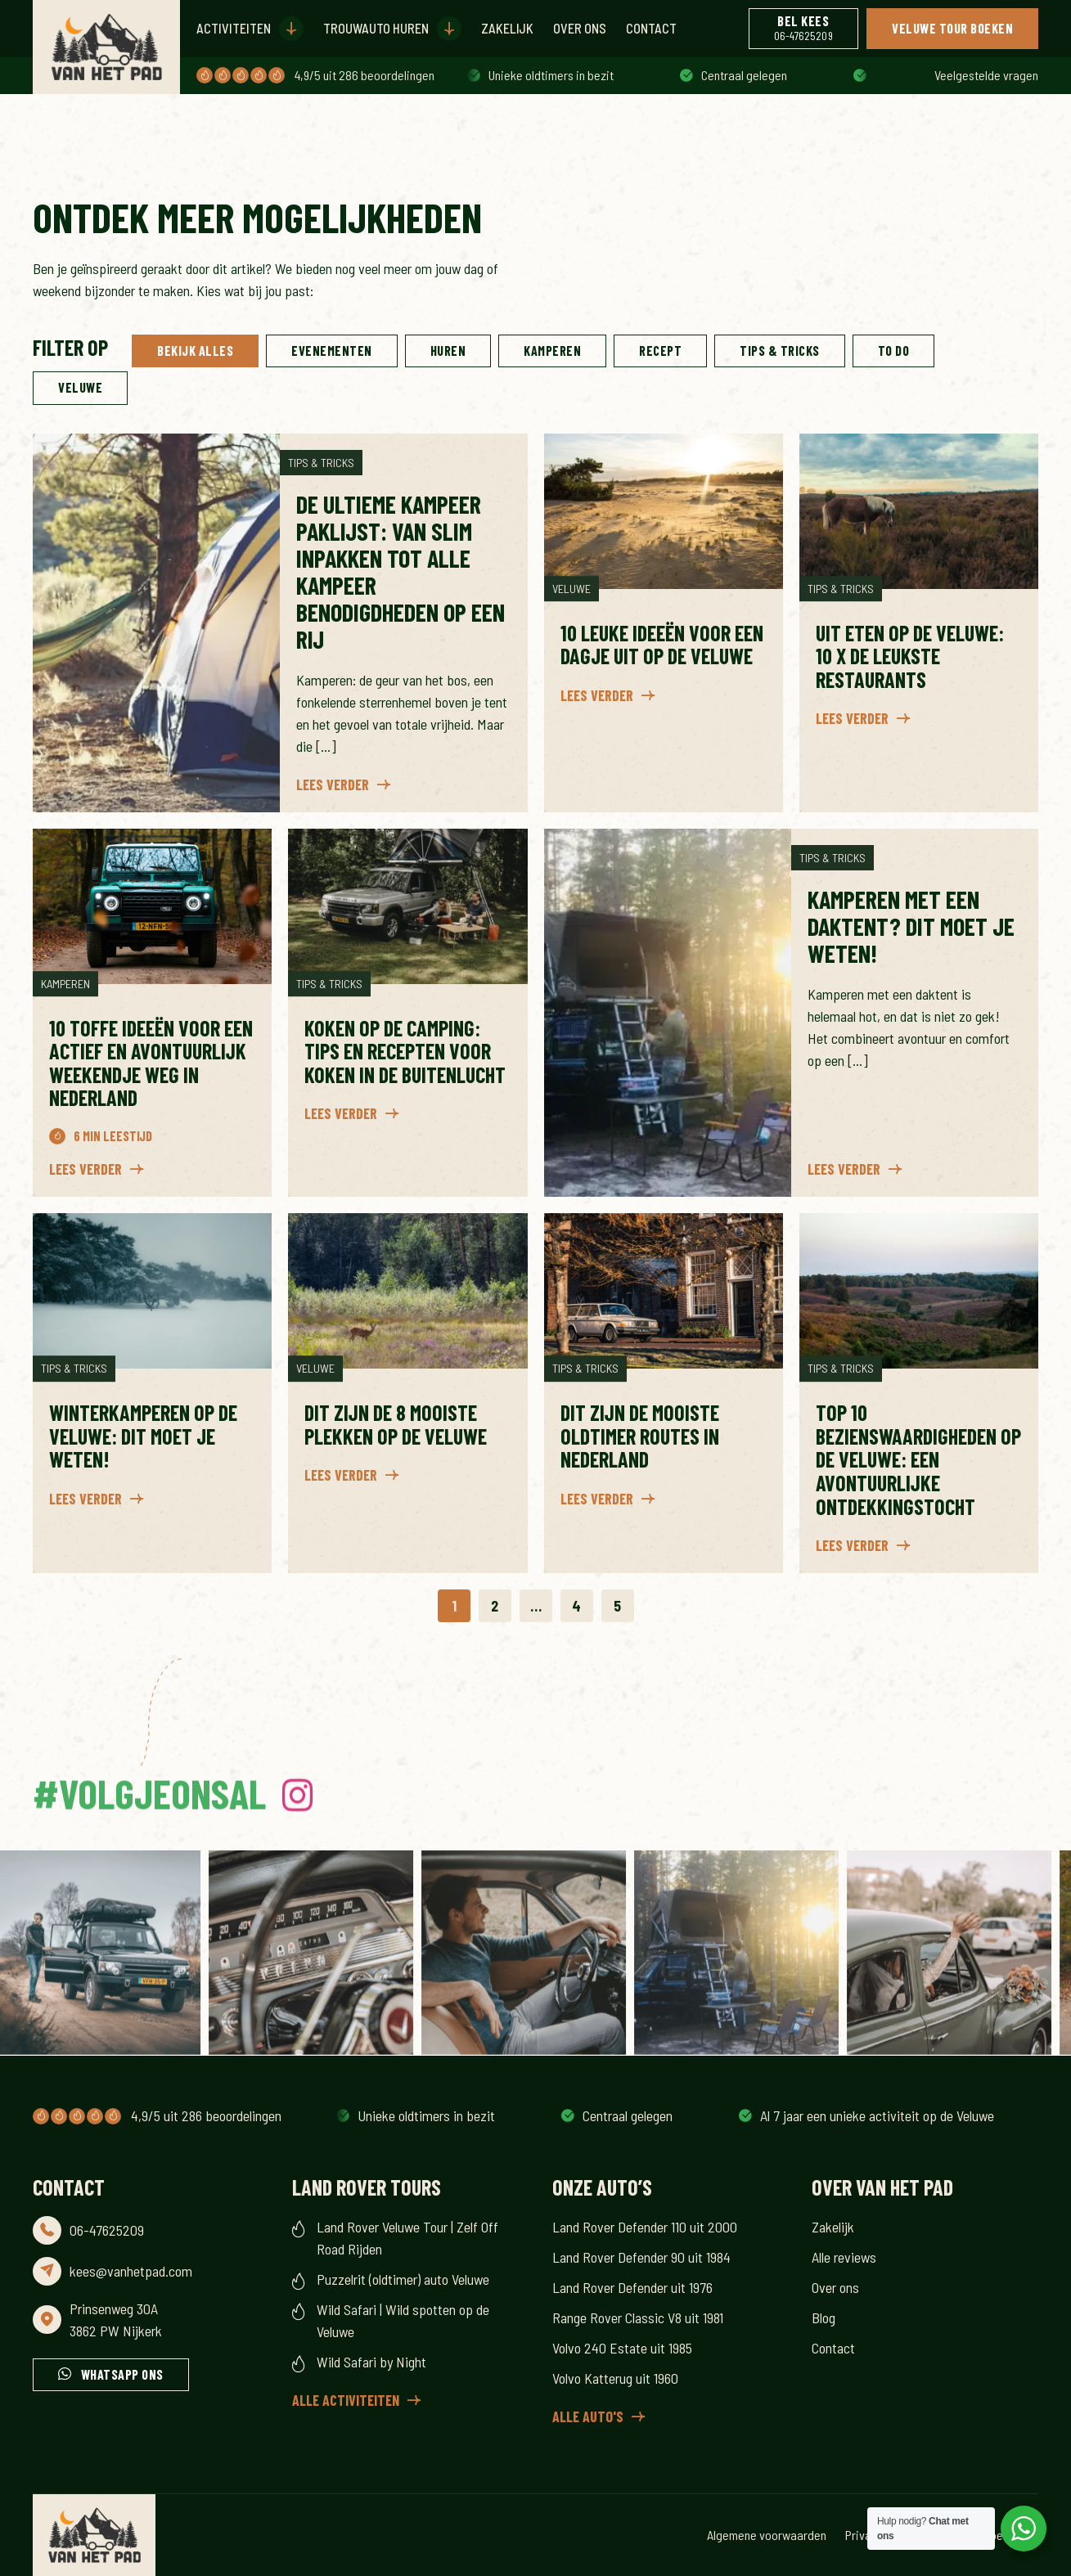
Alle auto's (587, 2416)
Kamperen (552, 350)
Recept (660, 350)
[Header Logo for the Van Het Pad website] (106, 47)
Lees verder (332, 784)
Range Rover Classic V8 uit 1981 (637, 2317)
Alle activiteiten (345, 2400)
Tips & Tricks (780, 350)
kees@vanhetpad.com (131, 2271)
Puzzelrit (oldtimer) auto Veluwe (403, 2279)
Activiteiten (233, 28)
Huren (448, 350)
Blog (823, 2317)
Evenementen (331, 350)
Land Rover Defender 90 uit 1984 (641, 2257)
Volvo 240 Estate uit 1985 (622, 2348)
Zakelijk (507, 28)
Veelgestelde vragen (986, 75)
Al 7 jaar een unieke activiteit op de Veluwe (586, 75)
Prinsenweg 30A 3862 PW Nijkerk (116, 2320)
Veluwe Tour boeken (952, 28)
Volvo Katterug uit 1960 (615, 2378)
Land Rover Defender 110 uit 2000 (644, 2227)
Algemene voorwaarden (766, 2534)
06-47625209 (107, 2230)
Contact (651, 28)
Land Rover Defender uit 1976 (632, 2287)
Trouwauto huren (376, 28)
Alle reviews (844, 2257)
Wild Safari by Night (371, 2362)
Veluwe (80, 387)
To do (894, 350)
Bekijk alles (195, 350)
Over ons (579, 28)
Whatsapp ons (122, 2374)
